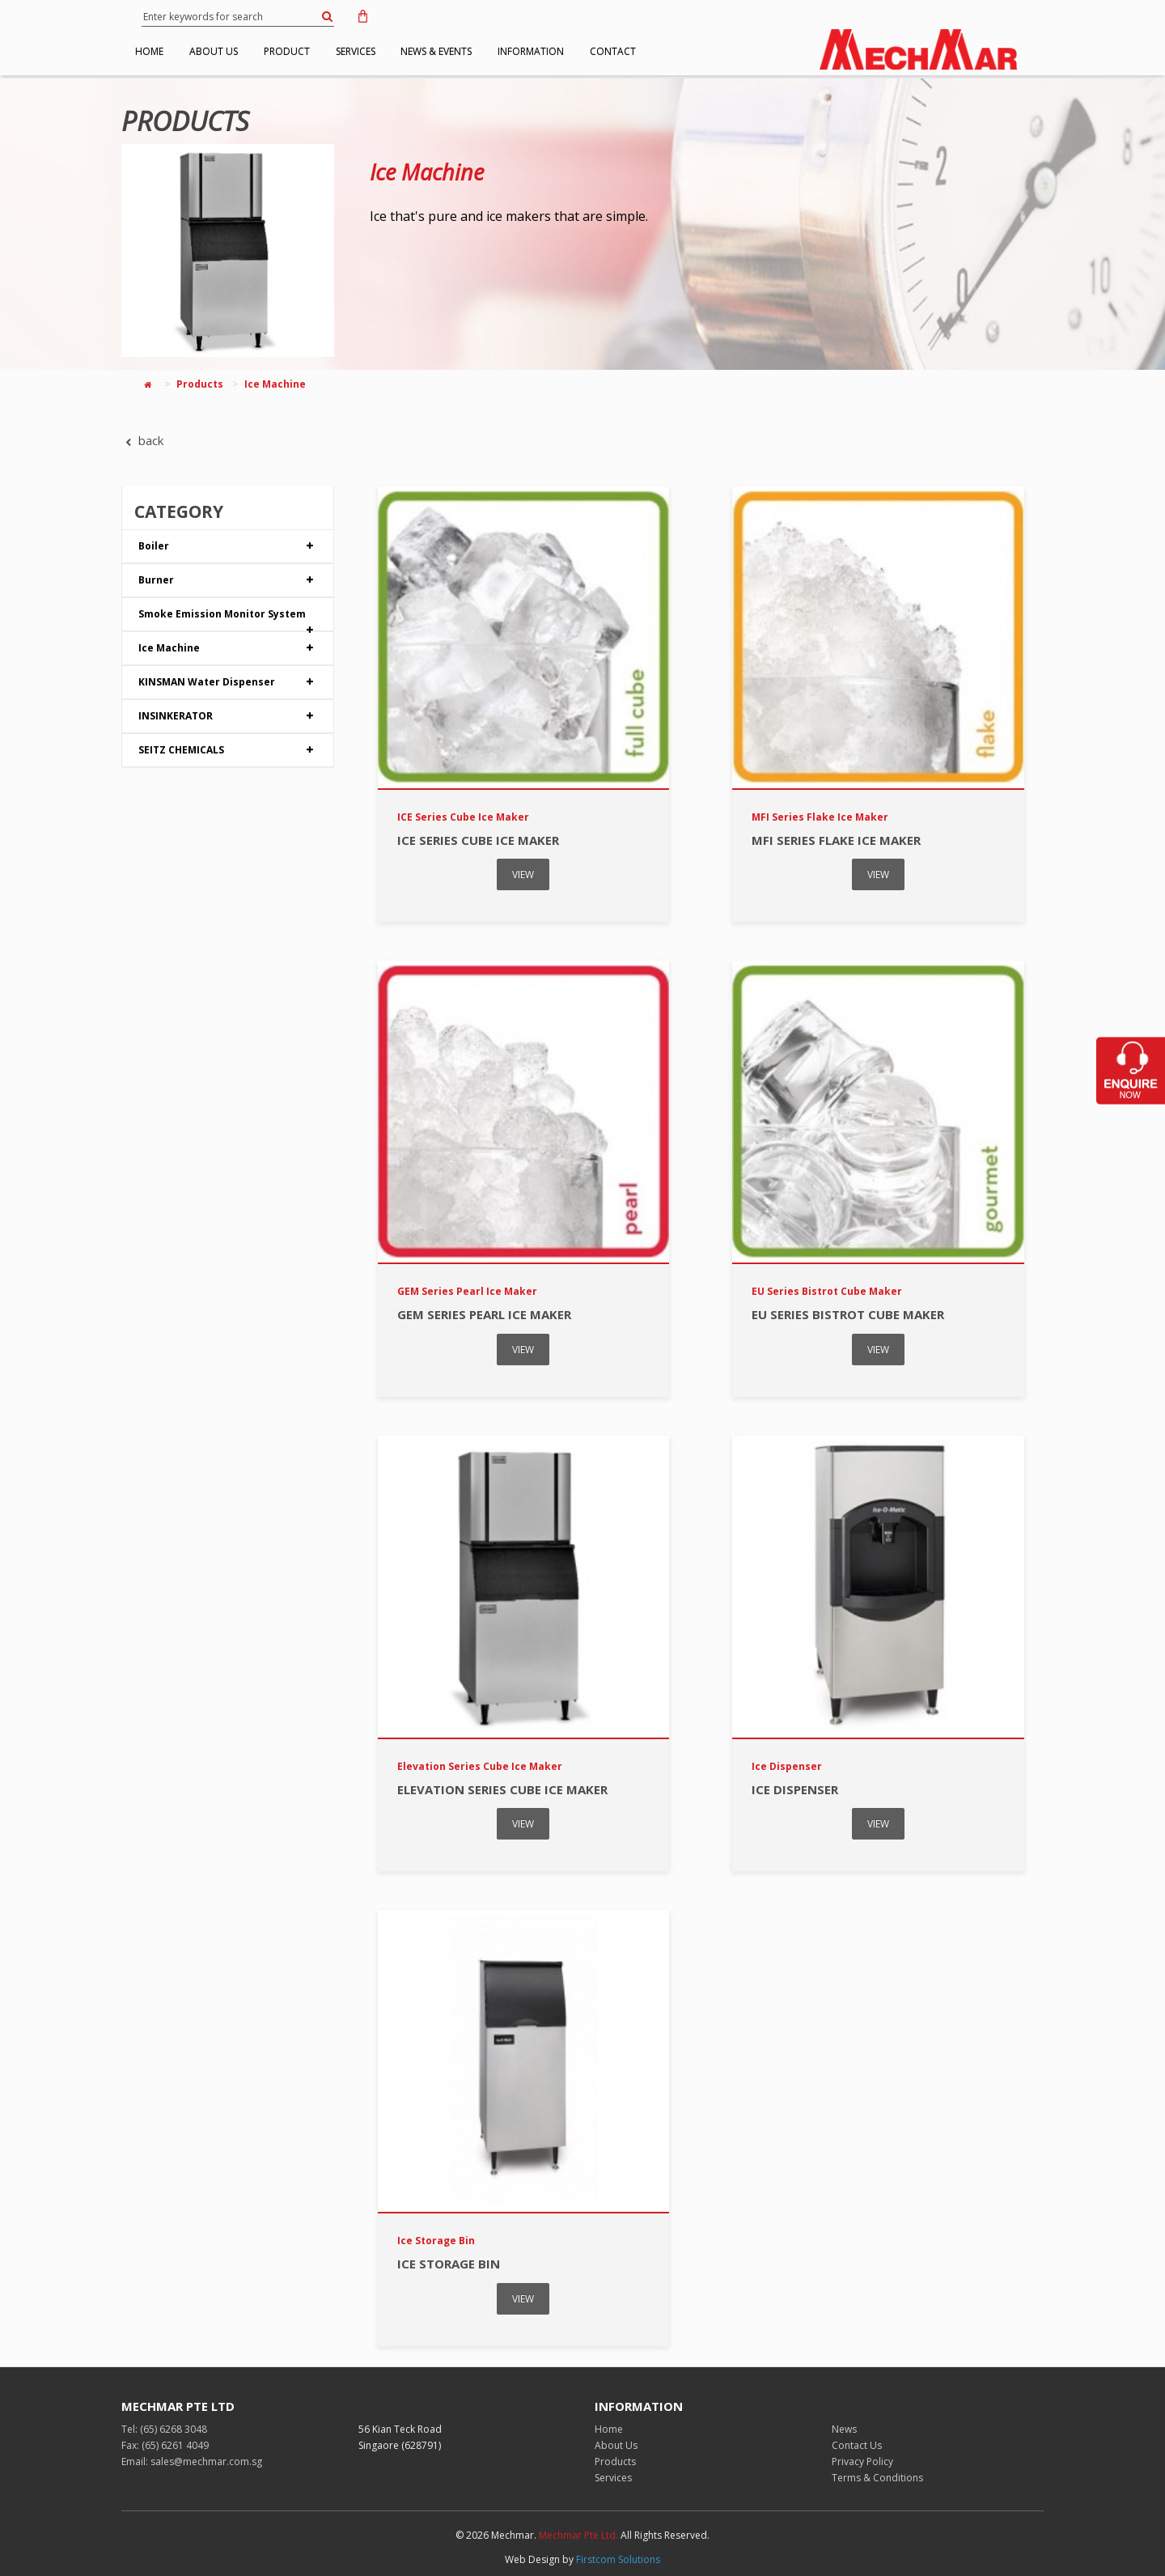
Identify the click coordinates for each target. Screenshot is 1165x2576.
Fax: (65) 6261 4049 (165, 2445)
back (142, 440)
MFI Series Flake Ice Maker (836, 840)
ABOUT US (235, 51)
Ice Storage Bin (448, 2264)
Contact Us (857, 2445)
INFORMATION (611, 51)
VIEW (523, 874)
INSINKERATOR (227, 716)
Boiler (227, 546)
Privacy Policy (862, 2461)
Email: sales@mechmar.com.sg (191, 2461)
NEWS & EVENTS (502, 51)
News (844, 2429)
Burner (227, 580)
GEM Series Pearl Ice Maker (484, 1314)
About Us (616, 2445)
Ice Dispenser (795, 1789)
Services (613, 2478)
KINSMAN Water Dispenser (227, 682)
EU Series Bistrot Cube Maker (848, 1314)
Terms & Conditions (877, 2478)
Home (609, 2429)
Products (199, 384)
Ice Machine (427, 172)
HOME (156, 51)
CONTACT (708, 51)
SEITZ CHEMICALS (227, 750)
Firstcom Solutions (618, 2559)
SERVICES (406, 51)
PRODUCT (323, 51)
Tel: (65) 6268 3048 (164, 2429)
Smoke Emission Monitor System (227, 618)
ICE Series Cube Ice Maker (478, 840)
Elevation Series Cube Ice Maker (502, 1789)
